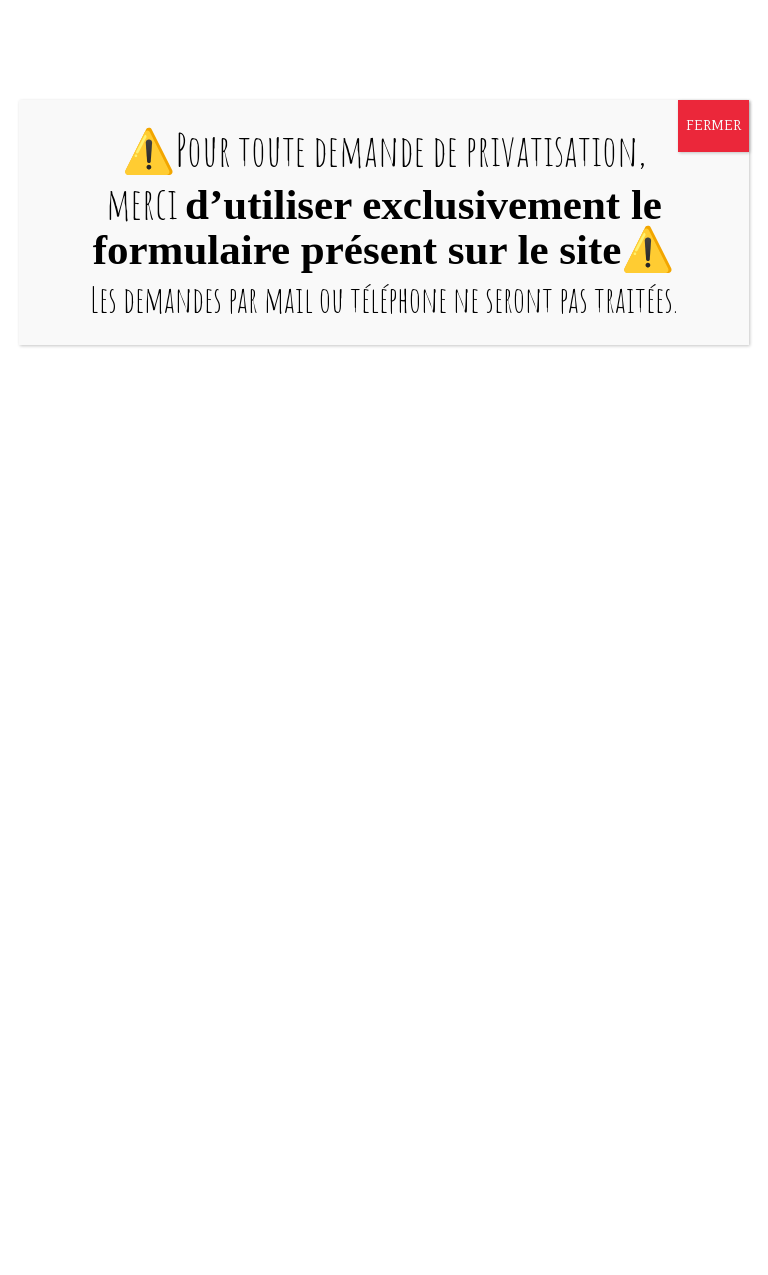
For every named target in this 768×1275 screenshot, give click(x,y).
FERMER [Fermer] (713, 125)
